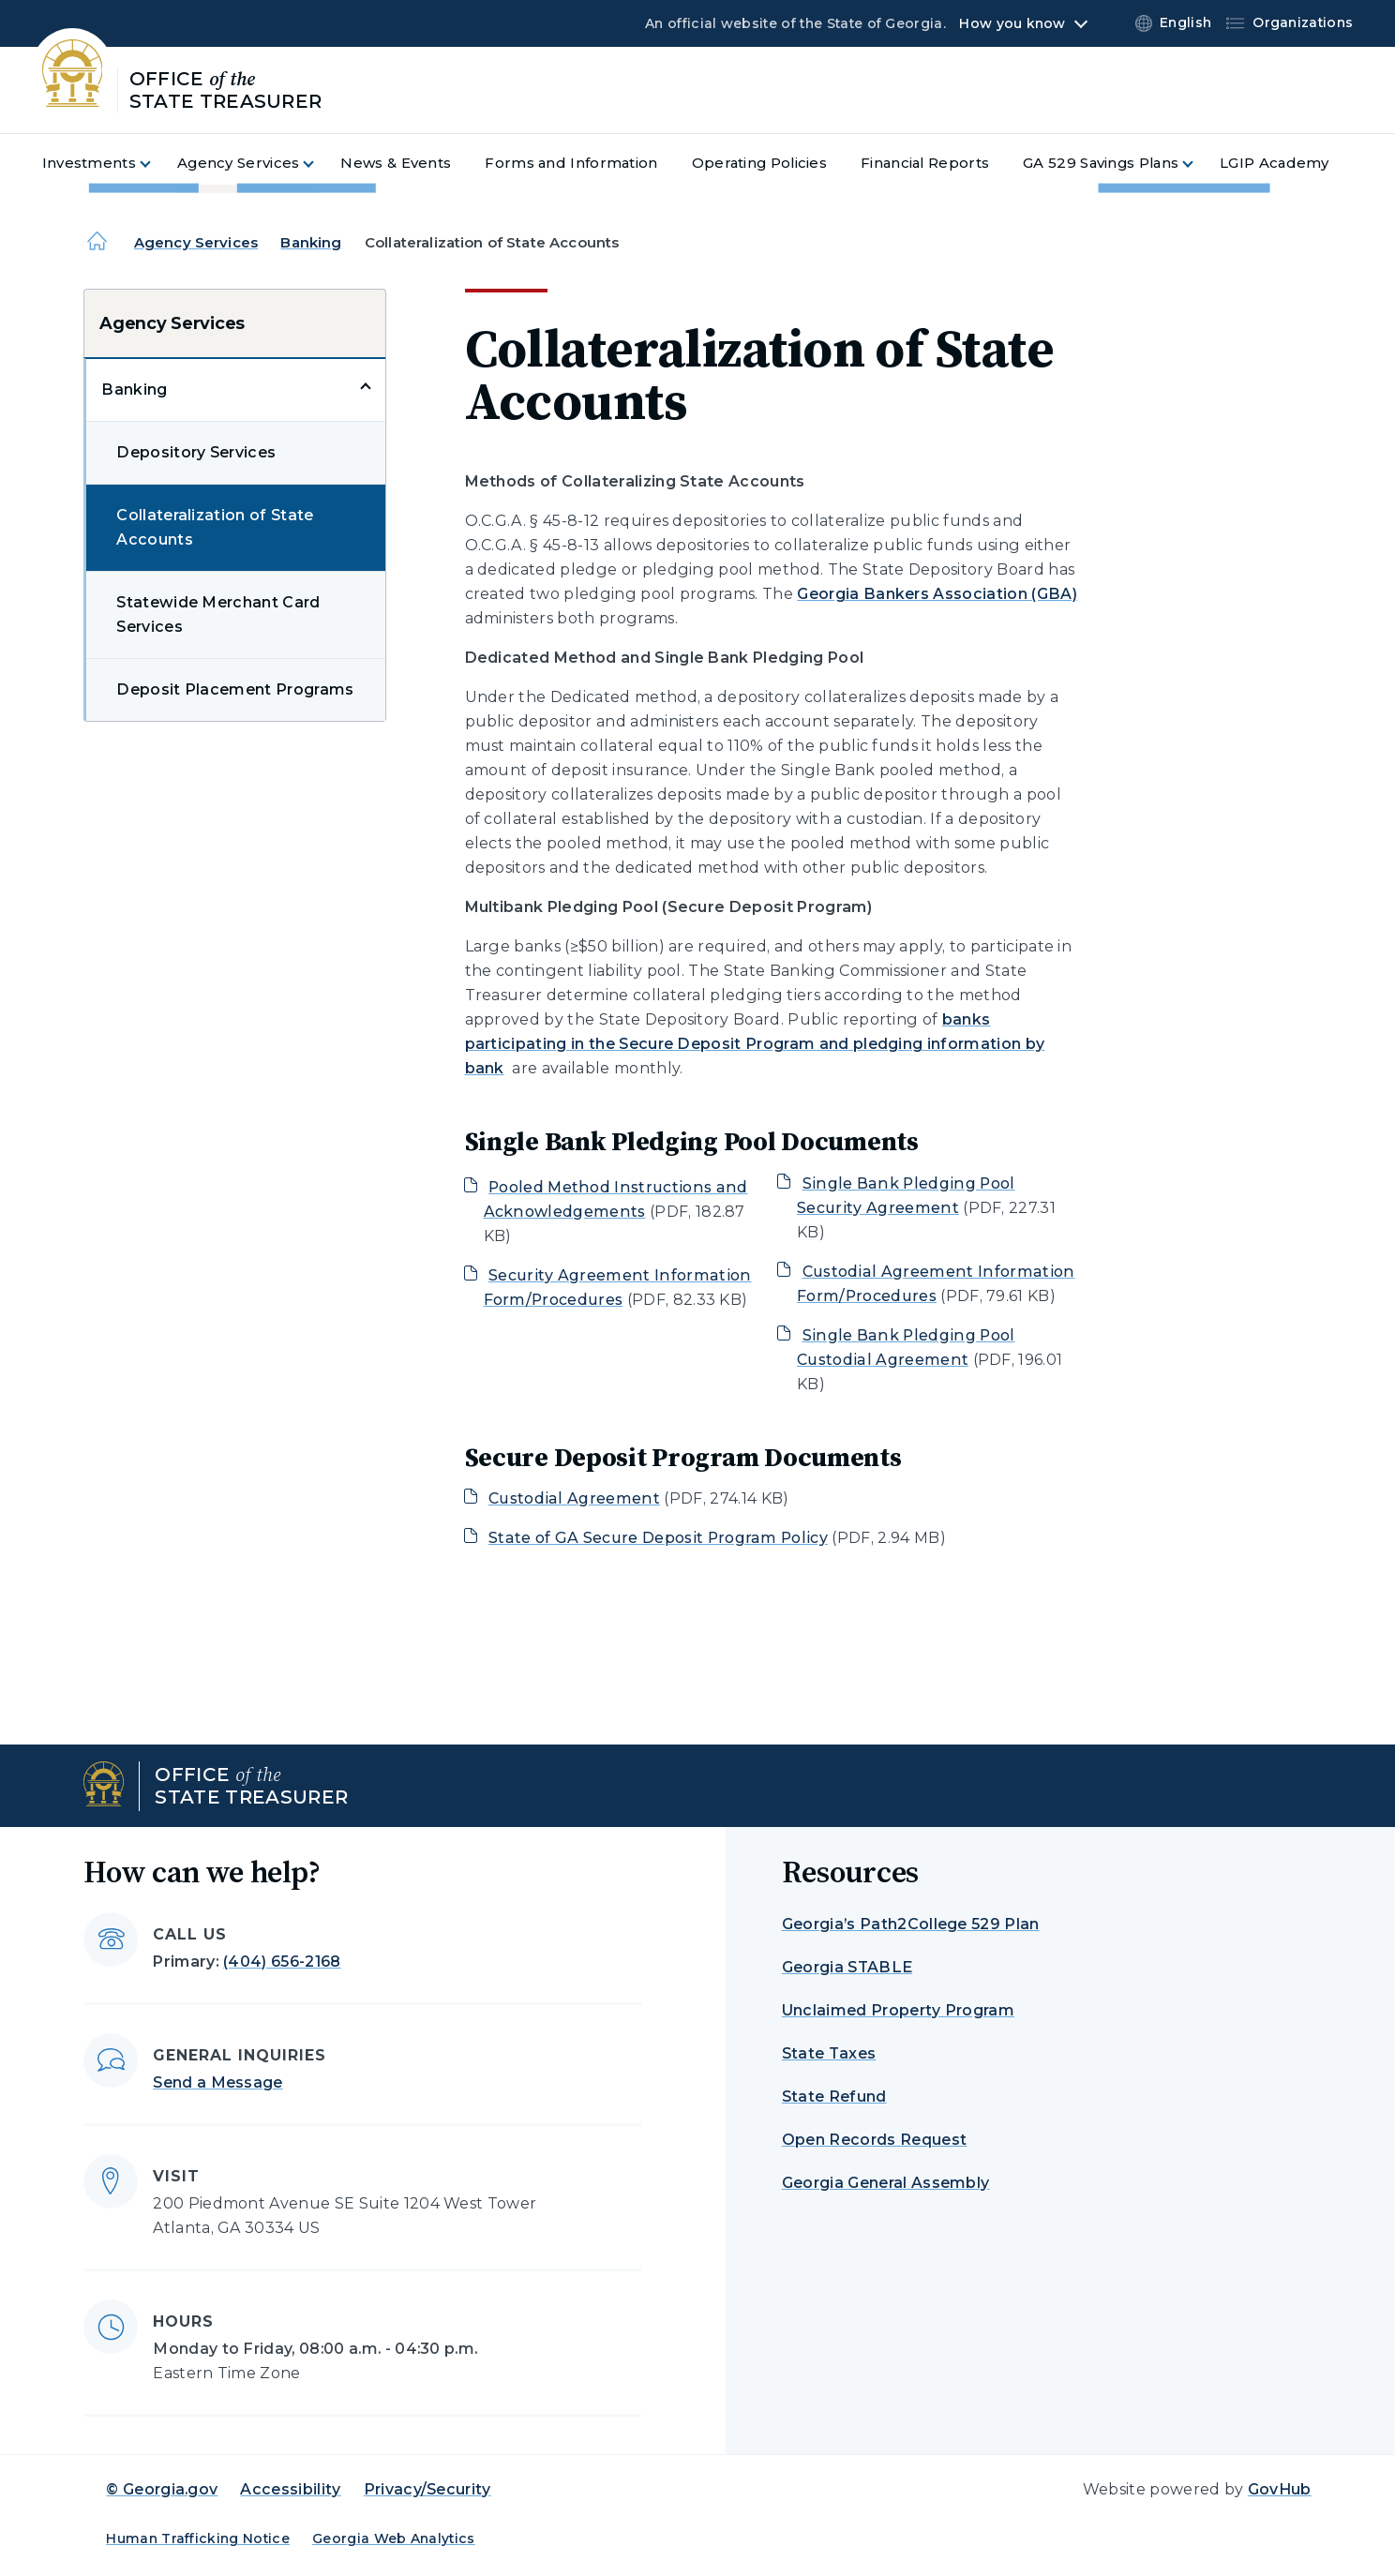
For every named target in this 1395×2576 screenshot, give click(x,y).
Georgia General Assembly (886, 2183)
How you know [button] (1012, 23)
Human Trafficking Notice (198, 2538)
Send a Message (217, 2082)
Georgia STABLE (847, 1967)
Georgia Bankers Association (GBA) (937, 594)
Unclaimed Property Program (898, 2010)
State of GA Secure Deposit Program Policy (658, 1538)
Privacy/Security (427, 2489)
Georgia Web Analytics (393, 2538)
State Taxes (829, 2053)
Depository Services (196, 452)
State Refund (834, 2096)
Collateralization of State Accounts (214, 527)
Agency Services (196, 242)
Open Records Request (874, 2140)
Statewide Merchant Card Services (218, 614)
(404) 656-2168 (281, 1961)
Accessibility (290, 2489)
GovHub (1280, 2489)
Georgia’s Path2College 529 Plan (911, 1924)
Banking (310, 242)
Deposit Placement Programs (234, 689)
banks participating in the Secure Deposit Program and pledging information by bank (755, 1044)
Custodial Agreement (574, 1498)
